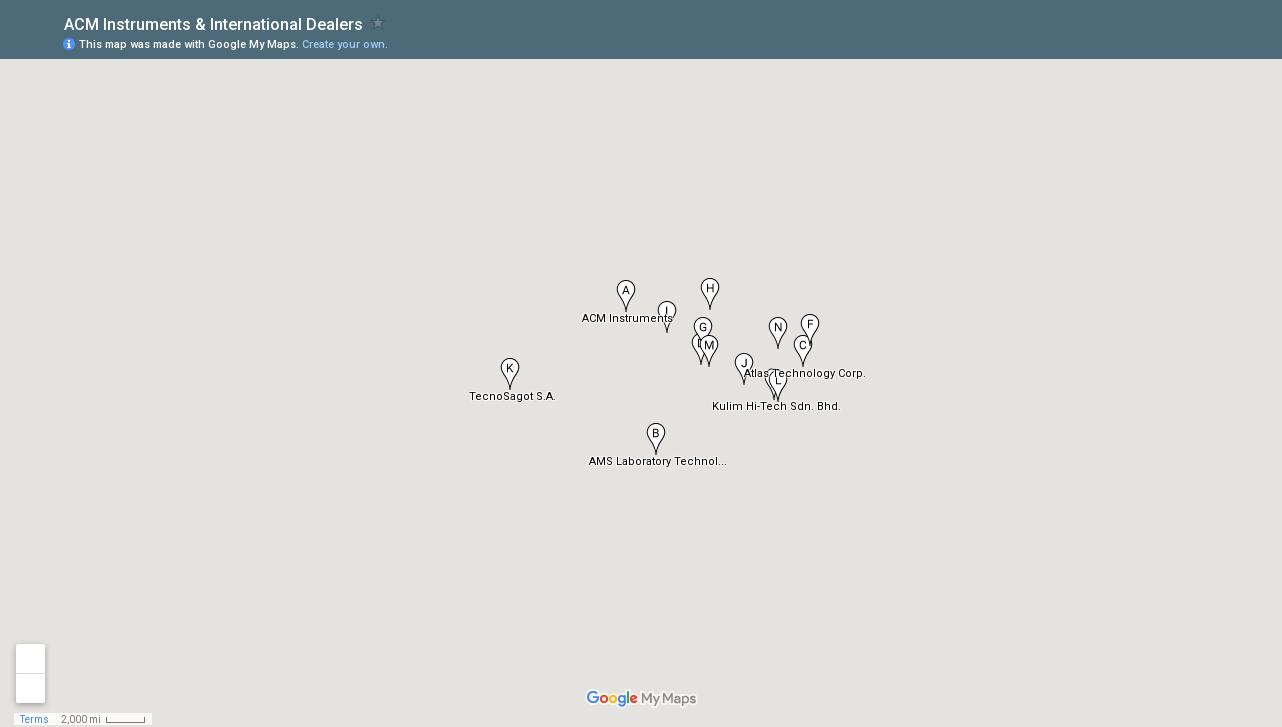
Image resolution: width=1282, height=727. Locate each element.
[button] (656, 439)
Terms (34, 719)
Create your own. (345, 44)
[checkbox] (378, 22)
